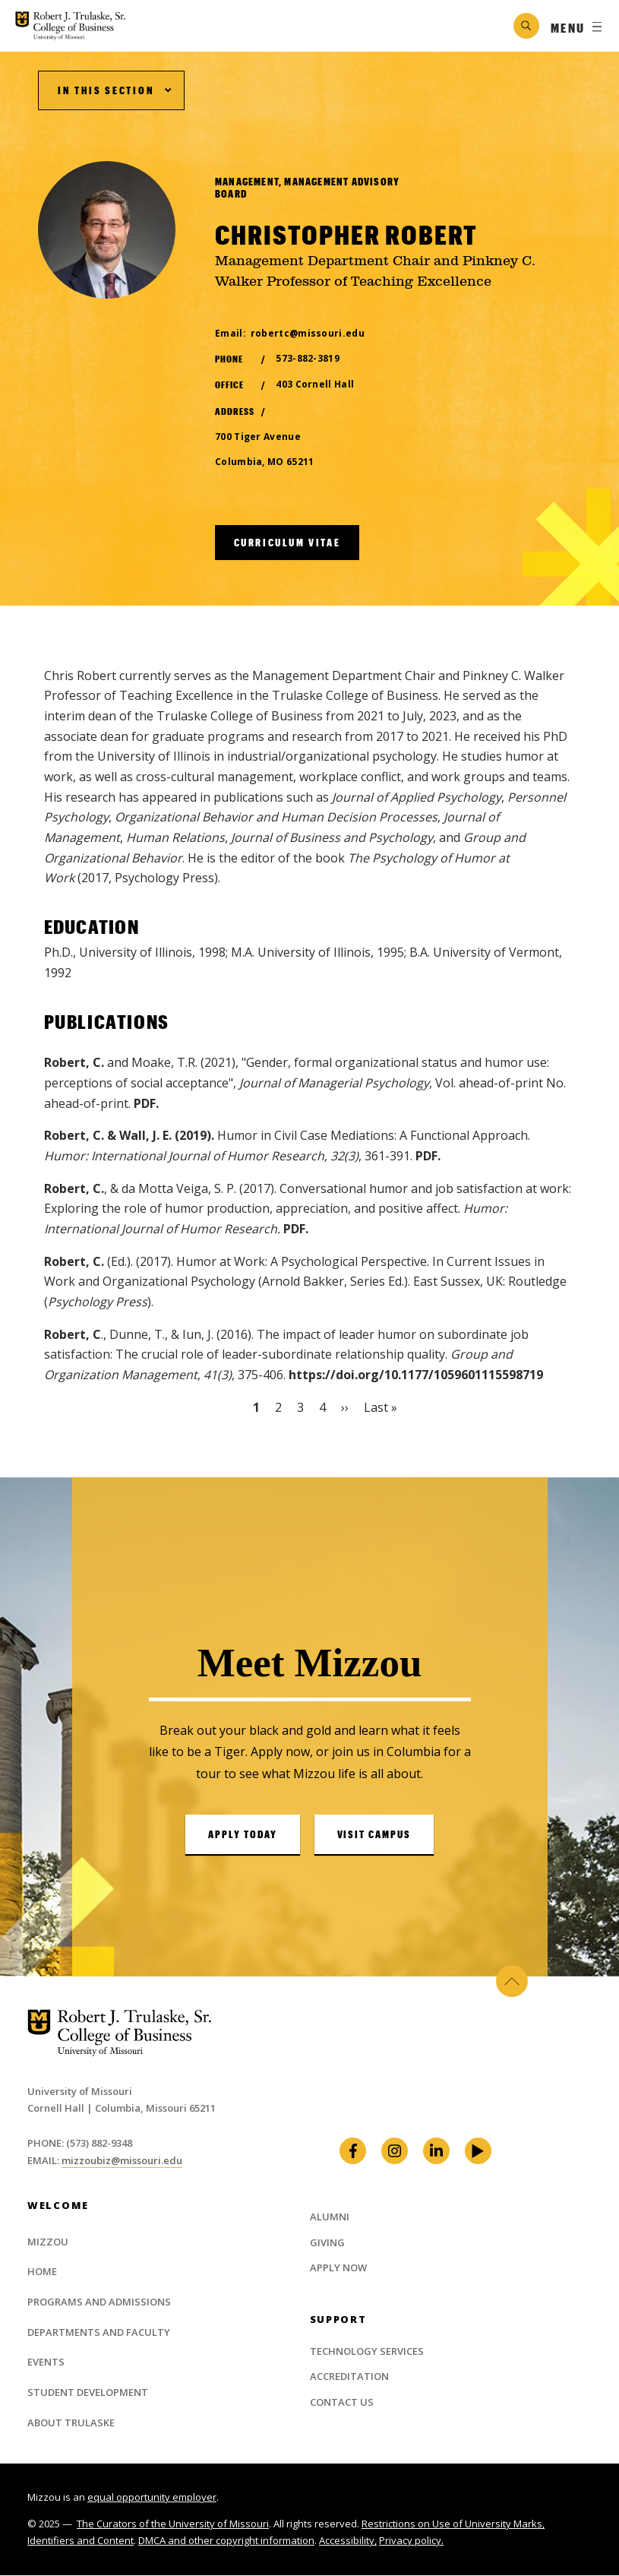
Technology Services (367, 2351)
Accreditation (349, 2376)
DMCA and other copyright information (226, 2540)
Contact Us (342, 2402)
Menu (568, 28)
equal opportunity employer (151, 2497)
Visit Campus (374, 1834)
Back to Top (507, 1981)
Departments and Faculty (98, 2332)
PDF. (146, 1103)
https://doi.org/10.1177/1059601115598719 (416, 1374)
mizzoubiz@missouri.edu (122, 2160)
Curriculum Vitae (287, 542)
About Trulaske (71, 2422)
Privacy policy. (411, 2540)
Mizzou (47, 2241)
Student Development (87, 2392)
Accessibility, (348, 2540)
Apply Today (242, 1834)
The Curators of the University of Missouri (173, 2523)
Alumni (329, 2216)
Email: (44, 2160)
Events (46, 2362)
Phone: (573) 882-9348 (79, 2143)
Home (42, 2271)
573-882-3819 (308, 358)
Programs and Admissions (99, 2302)
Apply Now (338, 2267)
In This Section (106, 90)
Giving (327, 2242)
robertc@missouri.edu (308, 333)
